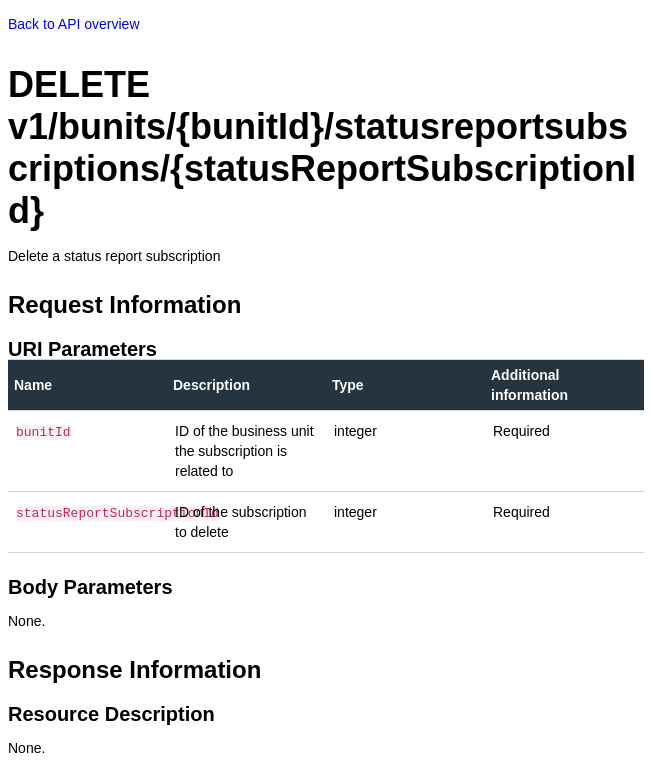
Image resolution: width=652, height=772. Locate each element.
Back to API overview (74, 24)
